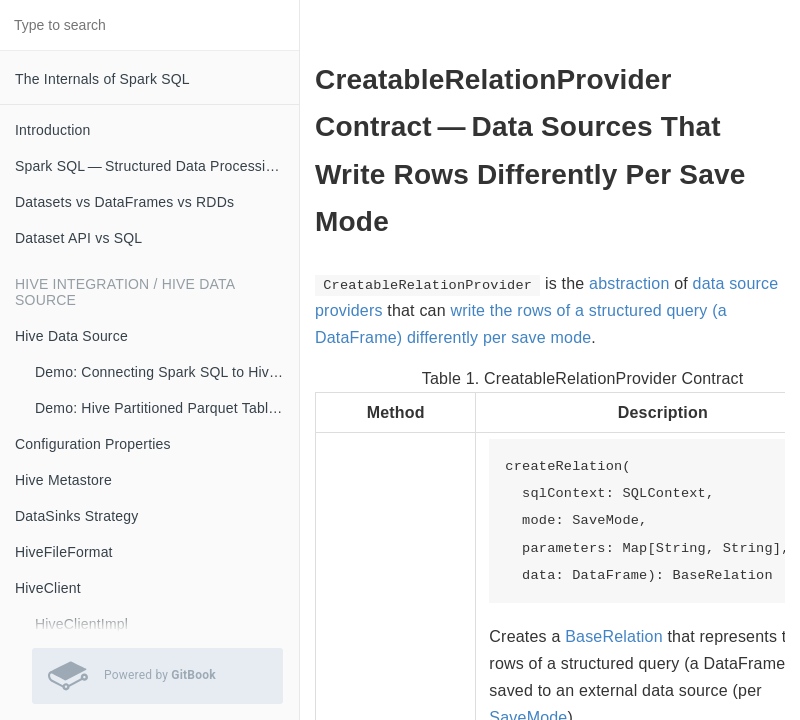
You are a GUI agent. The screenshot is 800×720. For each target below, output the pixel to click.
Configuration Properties (93, 444)
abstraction (629, 283)
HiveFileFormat (64, 552)
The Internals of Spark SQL (102, 79)
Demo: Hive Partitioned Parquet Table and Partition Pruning (167, 408)
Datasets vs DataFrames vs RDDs (124, 202)
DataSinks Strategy (76, 516)
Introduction (53, 130)
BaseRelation (614, 636)
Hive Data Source (71, 336)
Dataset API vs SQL (78, 238)
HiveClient (48, 588)
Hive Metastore (63, 480)
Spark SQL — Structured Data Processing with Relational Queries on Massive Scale (157, 166)
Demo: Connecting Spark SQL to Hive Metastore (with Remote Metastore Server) (167, 372)
